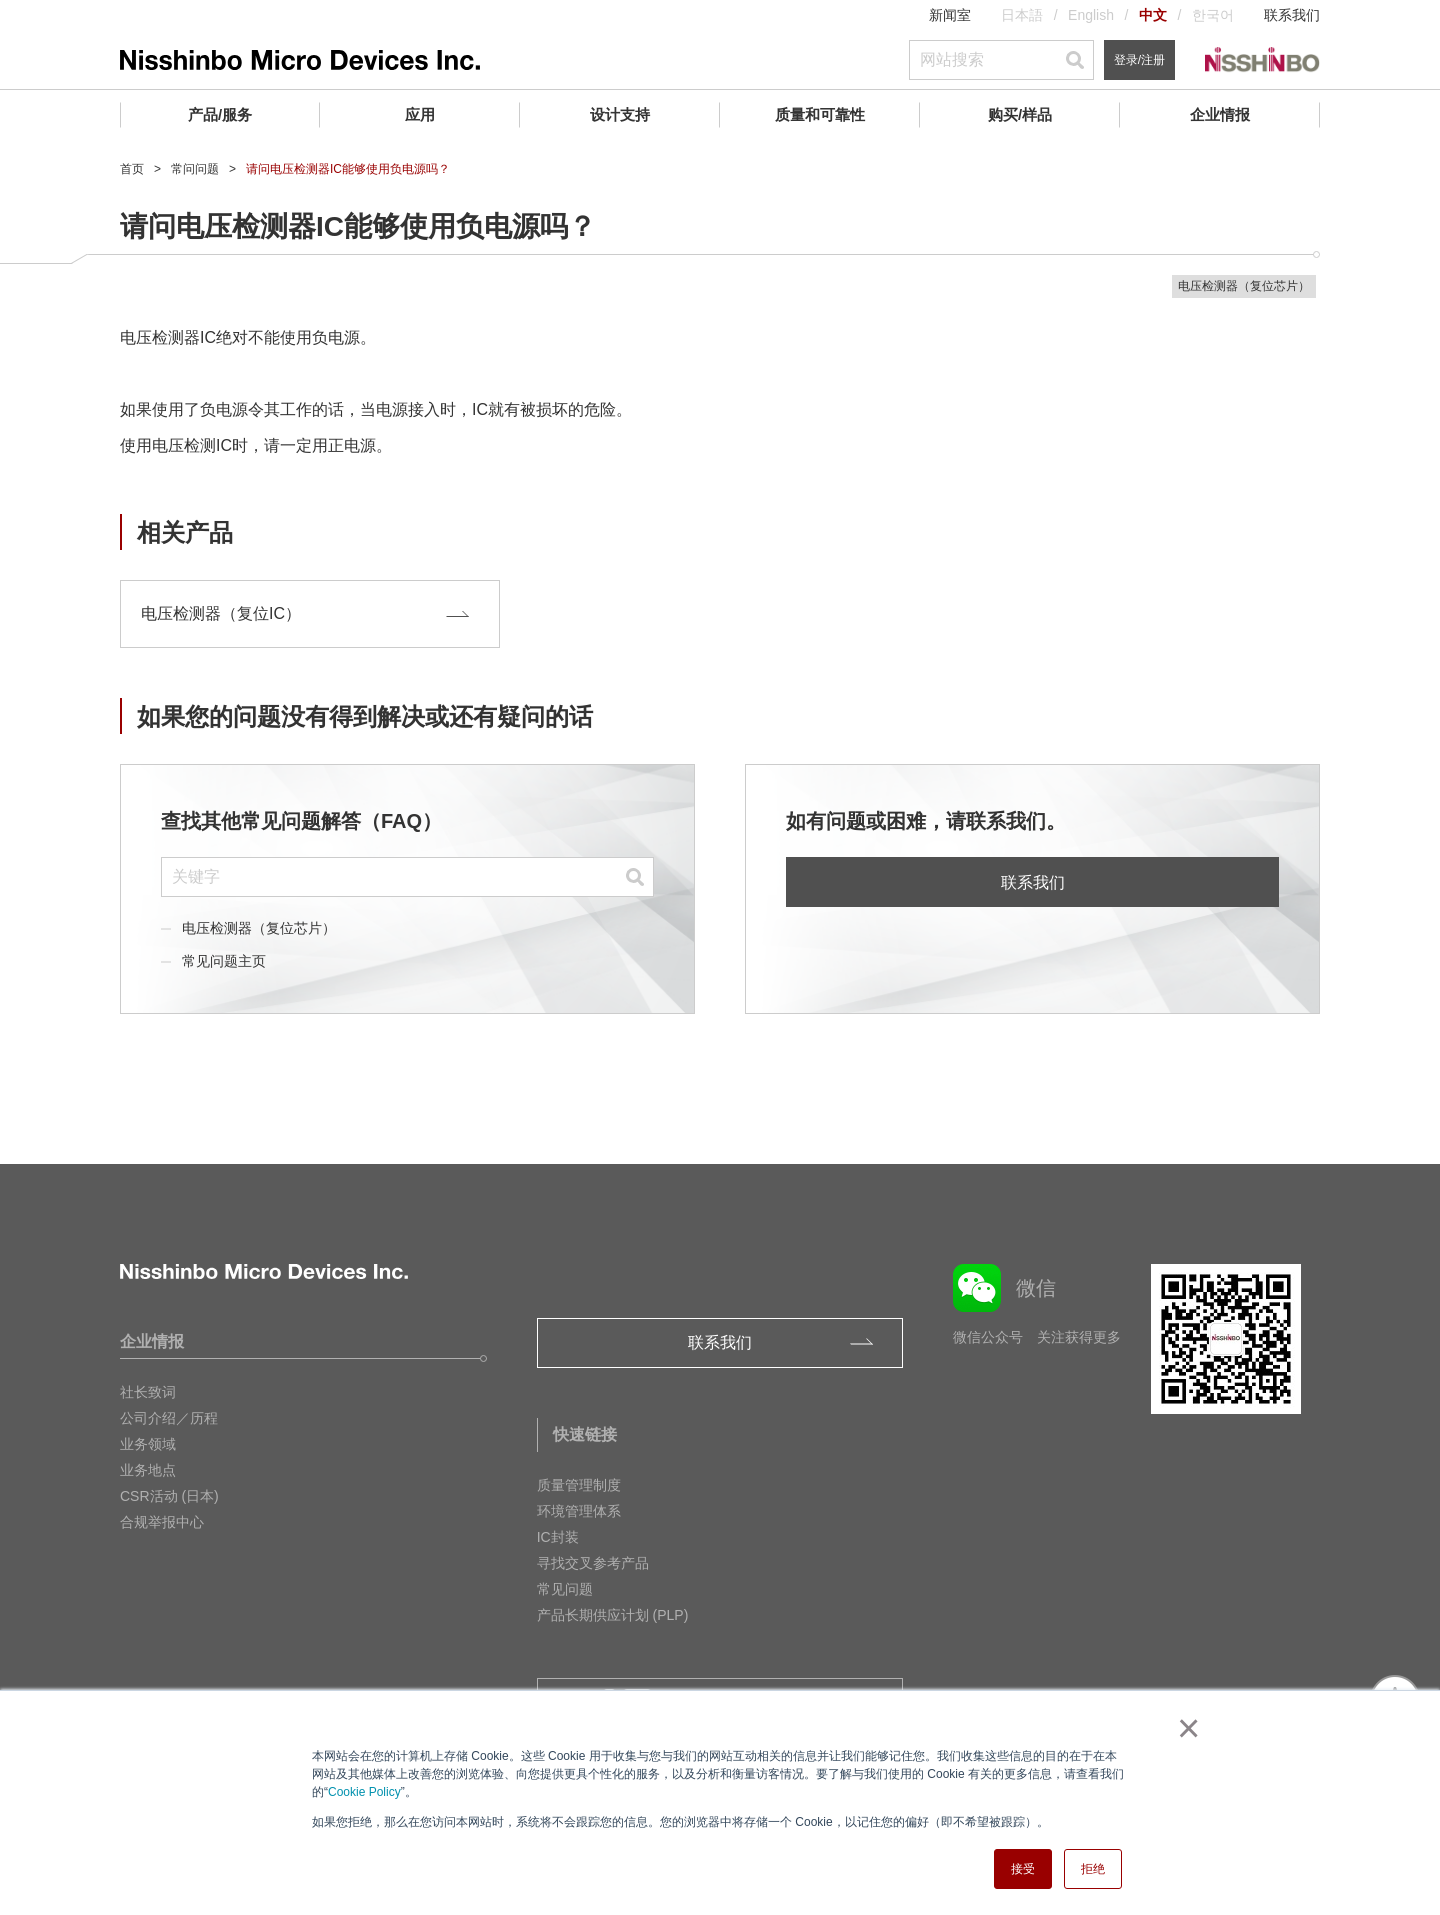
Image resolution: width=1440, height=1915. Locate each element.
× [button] (1184, 1728)
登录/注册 (1139, 60)
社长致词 (148, 1392)
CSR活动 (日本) (169, 1496)
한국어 (1213, 15)
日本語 (1022, 15)
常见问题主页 (224, 961)
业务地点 (148, 1470)
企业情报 (1220, 114)
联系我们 (1292, 15)
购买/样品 (1020, 114)
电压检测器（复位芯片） (259, 928)
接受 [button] (1023, 1869)
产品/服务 (220, 114)
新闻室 (950, 15)
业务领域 (148, 1444)
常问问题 (195, 169)
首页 (132, 169)
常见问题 (565, 1589)
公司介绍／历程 (169, 1418)
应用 (420, 114)
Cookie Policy (364, 1792)
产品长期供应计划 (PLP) (613, 1615)
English (1091, 15)
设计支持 (620, 114)
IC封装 (558, 1537)
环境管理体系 (579, 1511)
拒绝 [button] (1093, 1869)
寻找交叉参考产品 (593, 1563)
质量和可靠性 (820, 114)
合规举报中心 (162, 1522)
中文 (1153, 15)
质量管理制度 (579, 1485)
